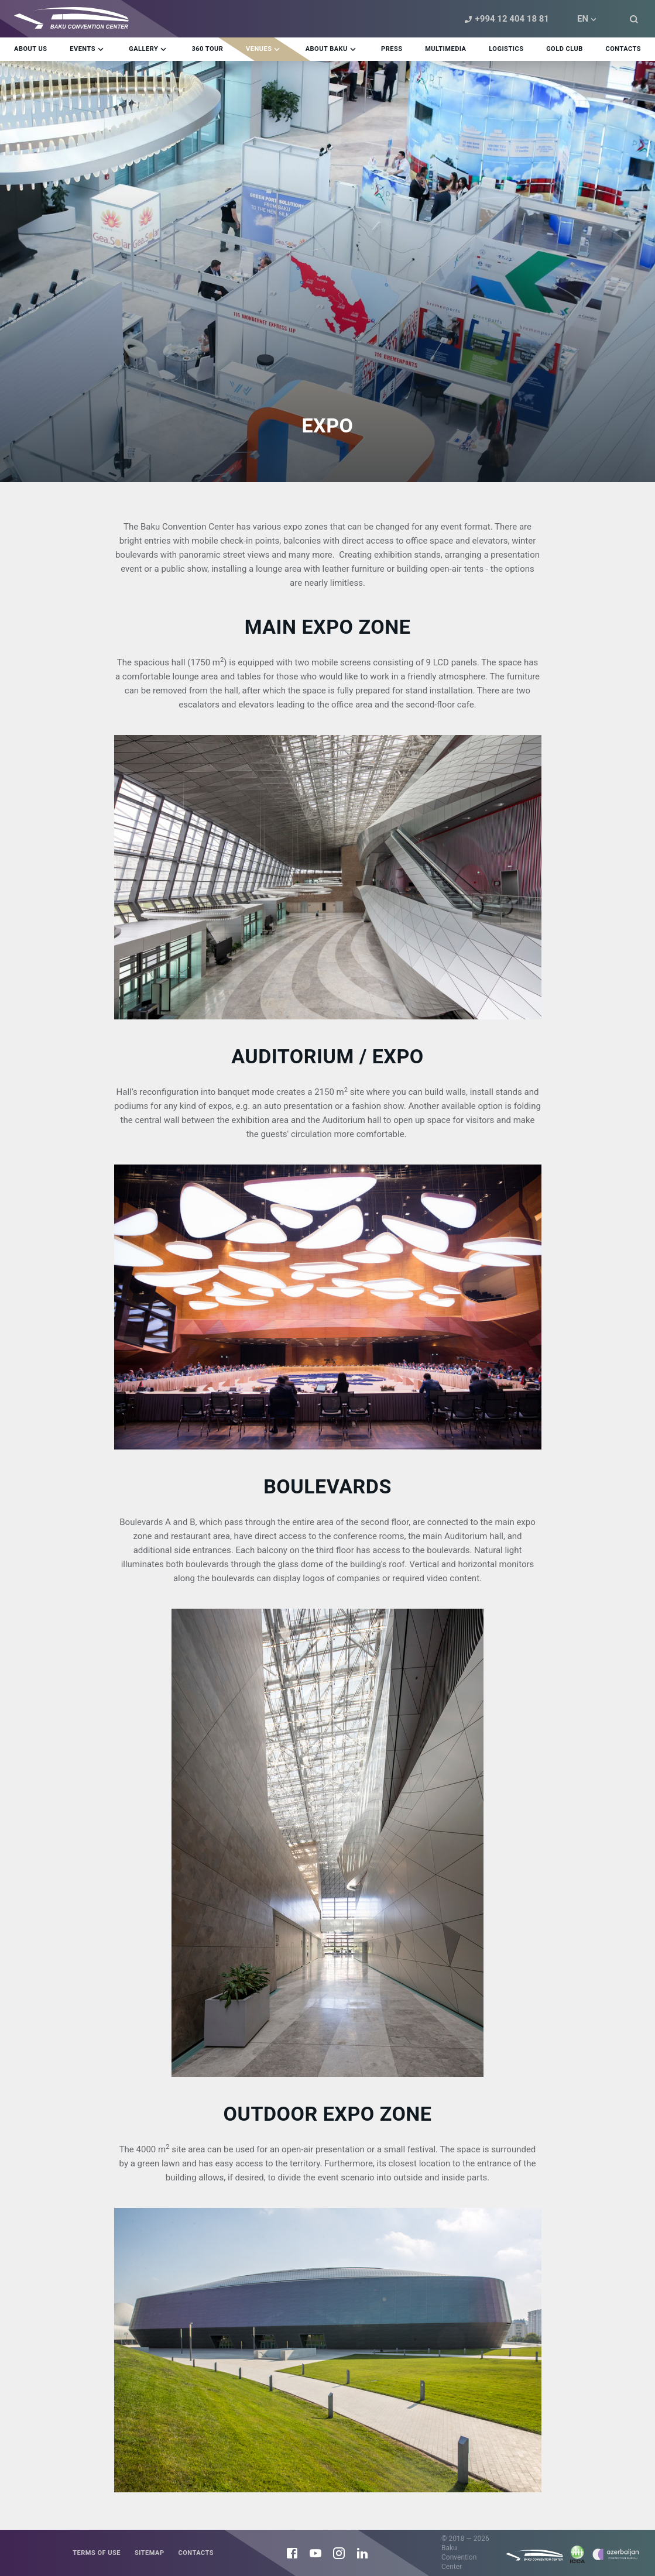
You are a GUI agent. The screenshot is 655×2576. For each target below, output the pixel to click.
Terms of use (97, 2553)
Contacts (196, 2553)
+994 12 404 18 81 (505, 19)
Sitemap (149, 2553)
